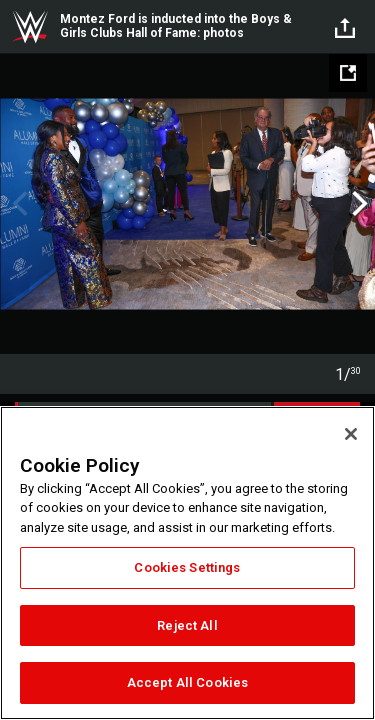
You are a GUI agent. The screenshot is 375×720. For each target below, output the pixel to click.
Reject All (187, 625)
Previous (17, 204)
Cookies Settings (187, 567)
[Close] (351, 434)
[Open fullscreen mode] (348, 73)
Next (357, 204)
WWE (30, 27)
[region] (187, 563)
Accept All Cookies (187, 682)
